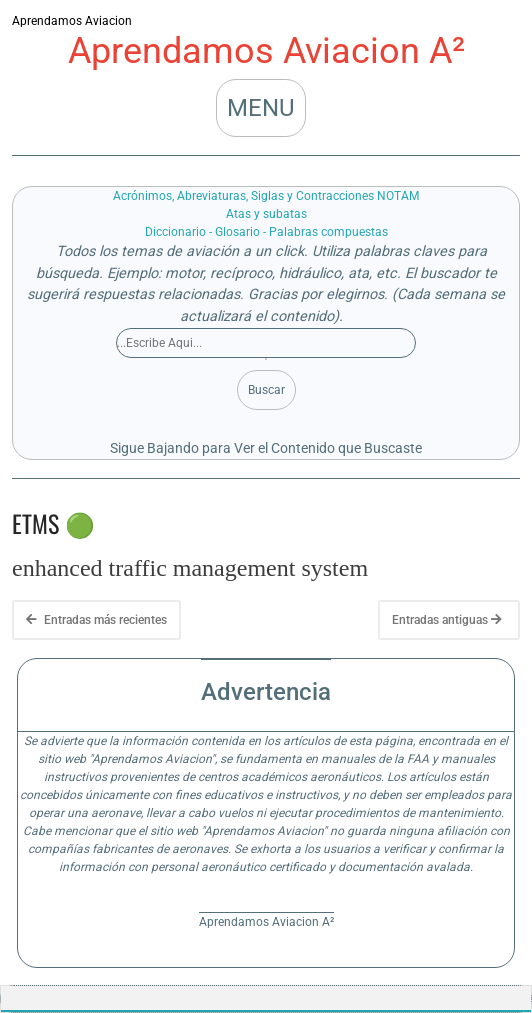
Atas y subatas (266, 214)
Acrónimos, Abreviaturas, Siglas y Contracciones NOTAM (266, 196)
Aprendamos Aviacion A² (266, 51)
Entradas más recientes (96, 620)
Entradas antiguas (447, 620)
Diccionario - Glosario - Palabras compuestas (266, 232)
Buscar (266, 390)
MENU (261, 108)
